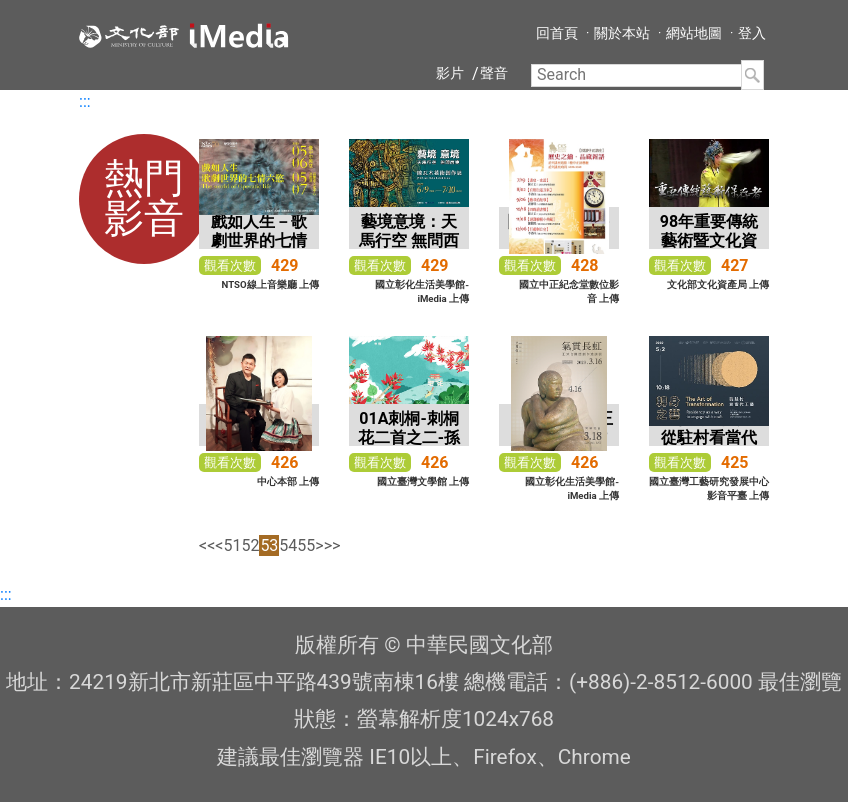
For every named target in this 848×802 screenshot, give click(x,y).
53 (269, 545)
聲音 (494, 73)
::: (85, 101)
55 (306, 545)
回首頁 (557, 33)
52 (250, 545)
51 (232, 545)
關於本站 (622, 33)
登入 (752, 33)
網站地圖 (694, 33)
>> (332, 545)
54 (288, 545)
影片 (450, 73)
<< (207, 545)
